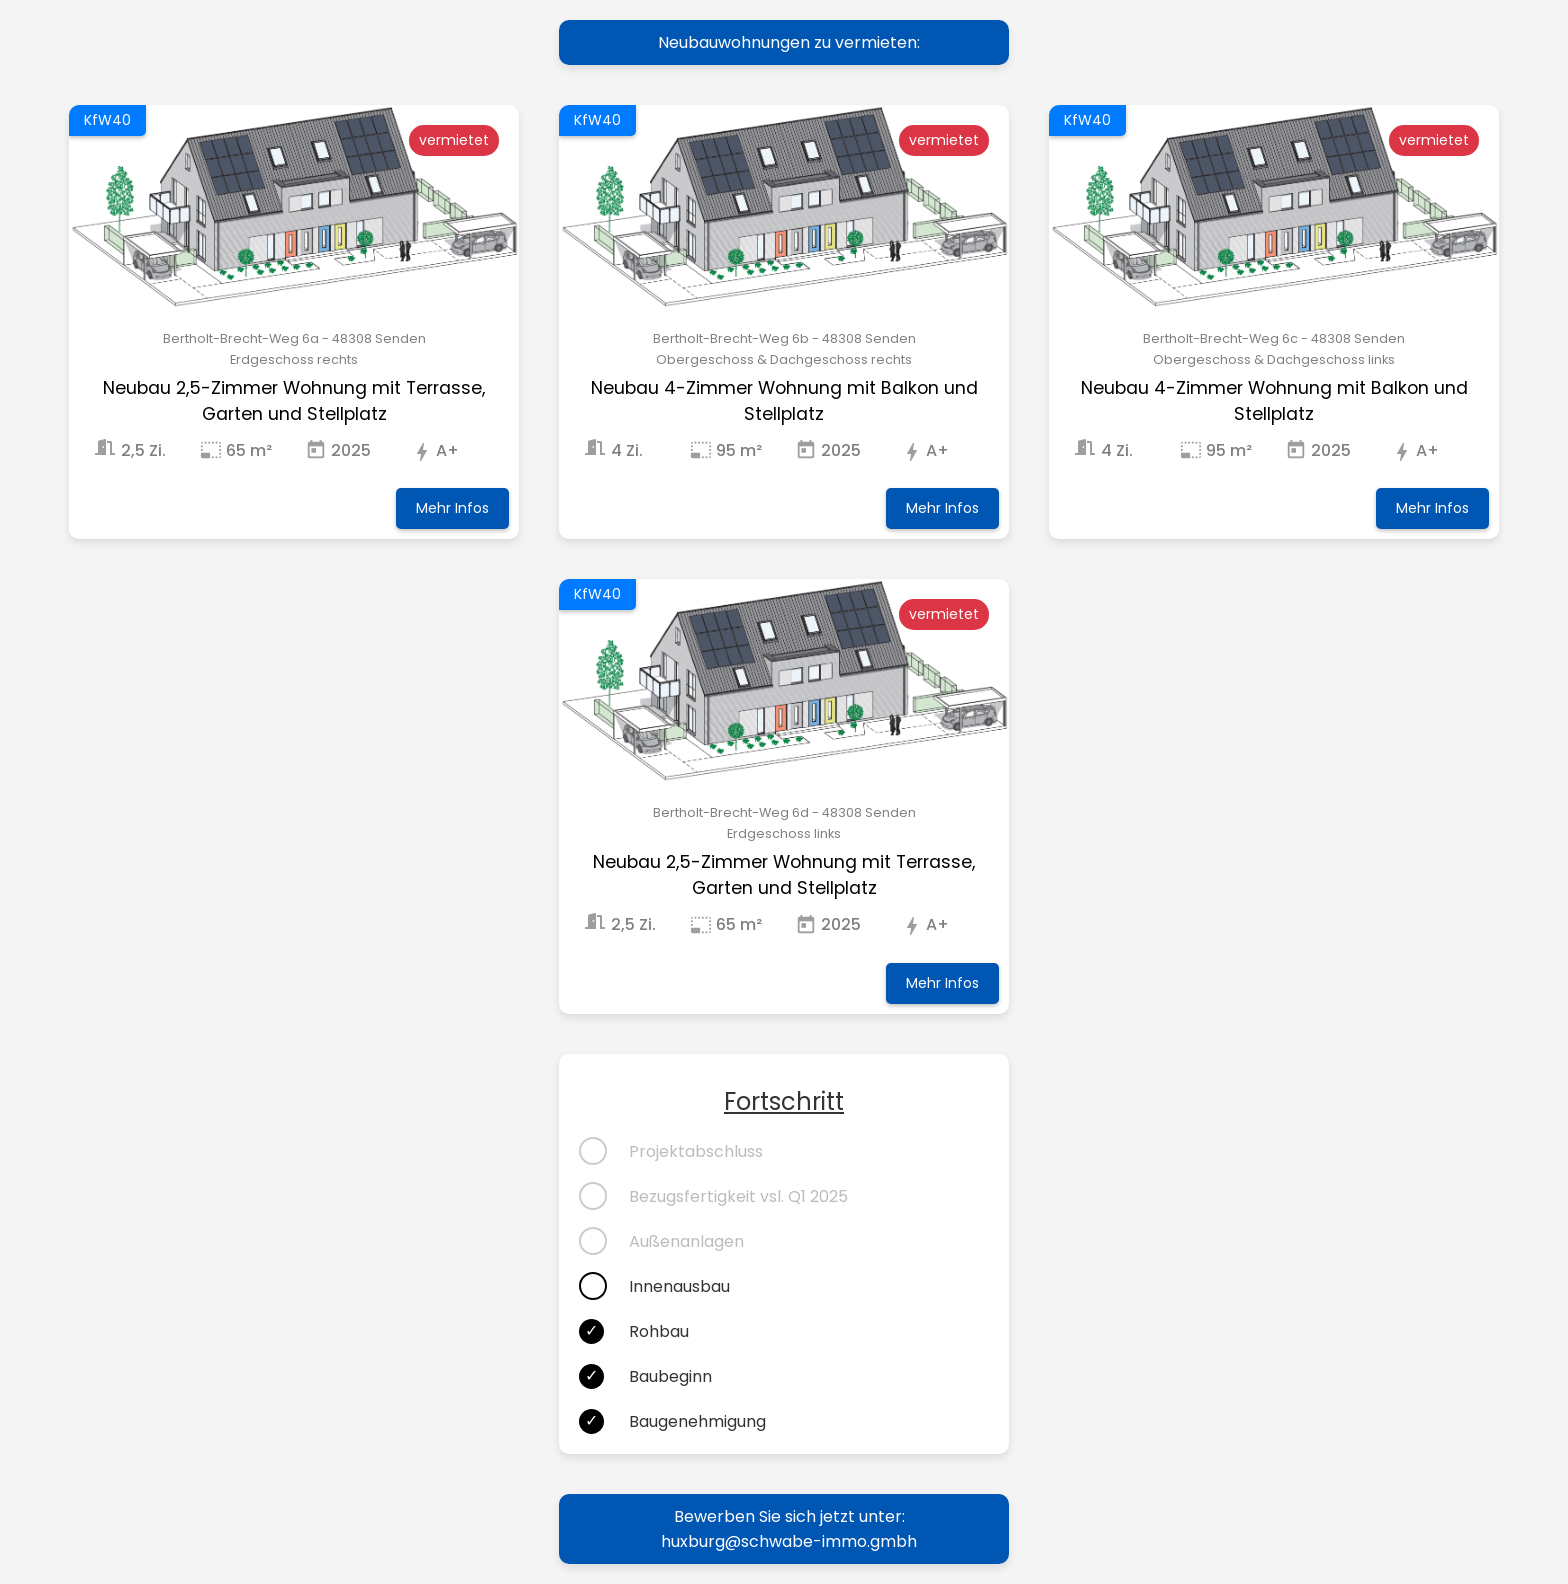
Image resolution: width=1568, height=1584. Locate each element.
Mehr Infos (452, 508)
